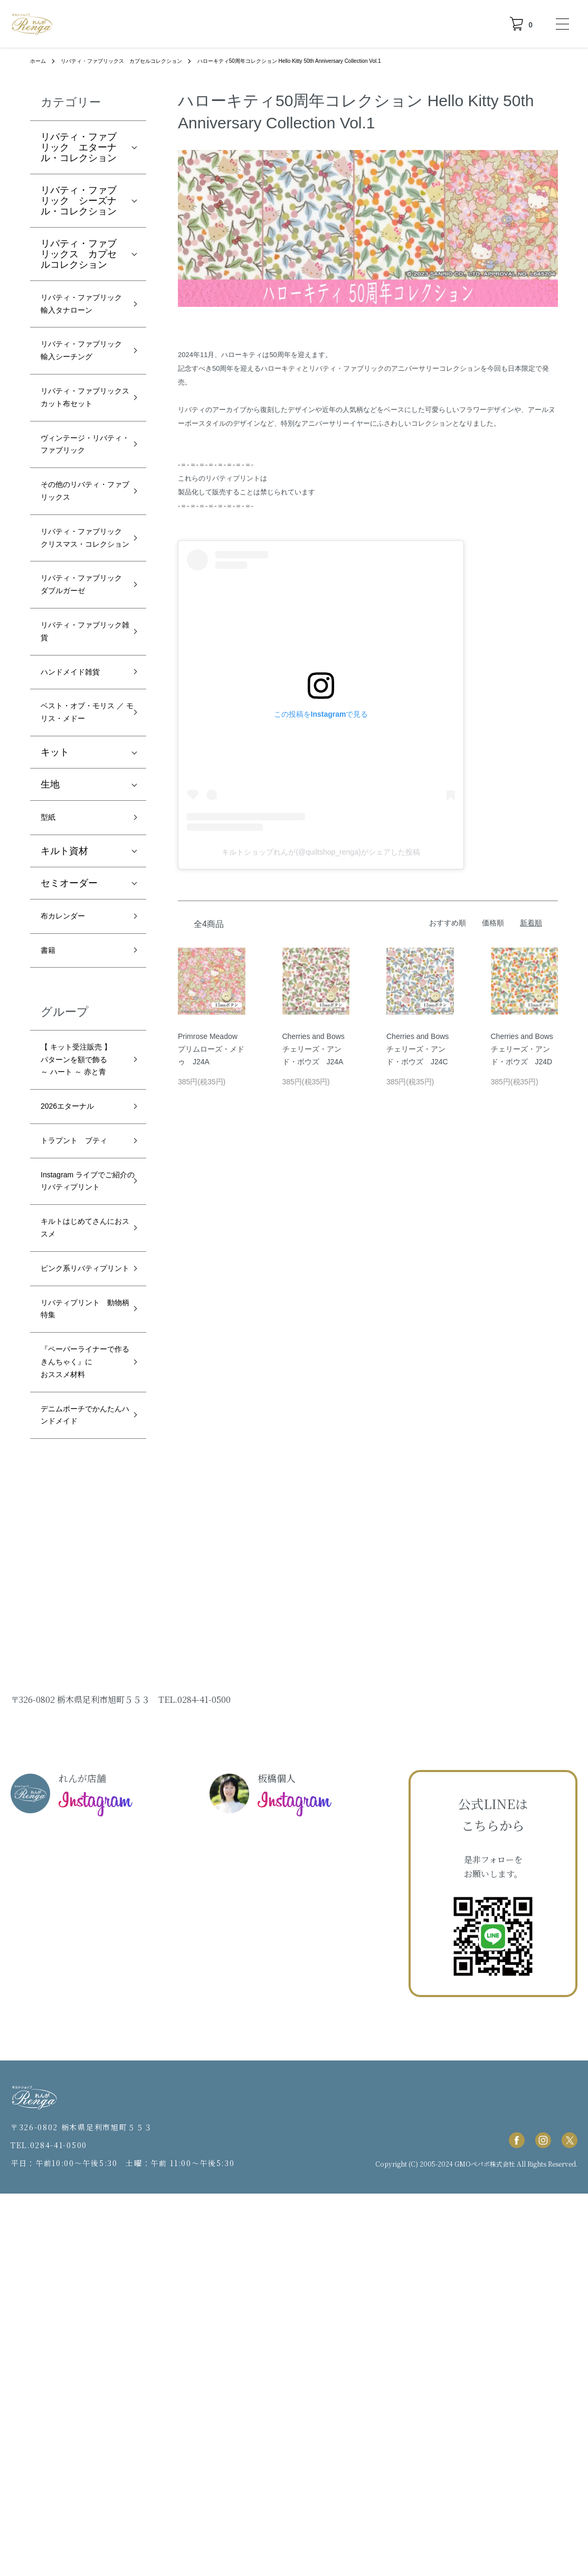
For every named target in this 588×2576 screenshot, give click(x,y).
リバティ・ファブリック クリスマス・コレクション (79, 666)
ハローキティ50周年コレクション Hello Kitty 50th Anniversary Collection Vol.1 (335, 60)
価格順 (493, 923)
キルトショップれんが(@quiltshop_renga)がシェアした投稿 (321, 852)
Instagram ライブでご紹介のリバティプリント (82, 1467)
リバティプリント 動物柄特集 (83, 1637)
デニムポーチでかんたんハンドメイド (79, 1785)
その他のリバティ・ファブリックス (79, 596)
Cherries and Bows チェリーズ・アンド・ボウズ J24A (313, 1049)
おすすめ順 (447, 923)
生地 (50, 982)
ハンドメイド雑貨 (79, 844)
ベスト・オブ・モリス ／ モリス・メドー (81, 898)
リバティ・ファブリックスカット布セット (79, 455)
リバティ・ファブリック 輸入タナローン (79, 315)
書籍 (50, 1156)
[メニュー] (561, 24)
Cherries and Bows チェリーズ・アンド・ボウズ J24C (417, 1049)
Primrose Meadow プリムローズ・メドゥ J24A (211, 1049)
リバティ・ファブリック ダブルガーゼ (79, 736)
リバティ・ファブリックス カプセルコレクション (137, 60)
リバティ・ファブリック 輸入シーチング (79, 385)
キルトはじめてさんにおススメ (79, 1529)
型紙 (50, 1016)
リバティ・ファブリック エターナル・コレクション (79, 147)
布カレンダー (69, 1118)
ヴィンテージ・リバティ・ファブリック (79, 525)
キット (55, 949)
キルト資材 (64, 1051)
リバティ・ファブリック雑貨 (79, 798)
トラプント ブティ (79, 1405)
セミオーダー (69, 1084)
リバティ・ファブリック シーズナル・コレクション (79, 201)
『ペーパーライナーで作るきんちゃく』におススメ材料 (79, 1707)
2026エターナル (75, 1359)
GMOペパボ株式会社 (484, 2546)
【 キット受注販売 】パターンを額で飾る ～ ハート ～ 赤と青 (83, 1289)
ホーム (39, 60)
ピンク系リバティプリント (79, 1583)
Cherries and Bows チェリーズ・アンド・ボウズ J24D (522, 1049)
